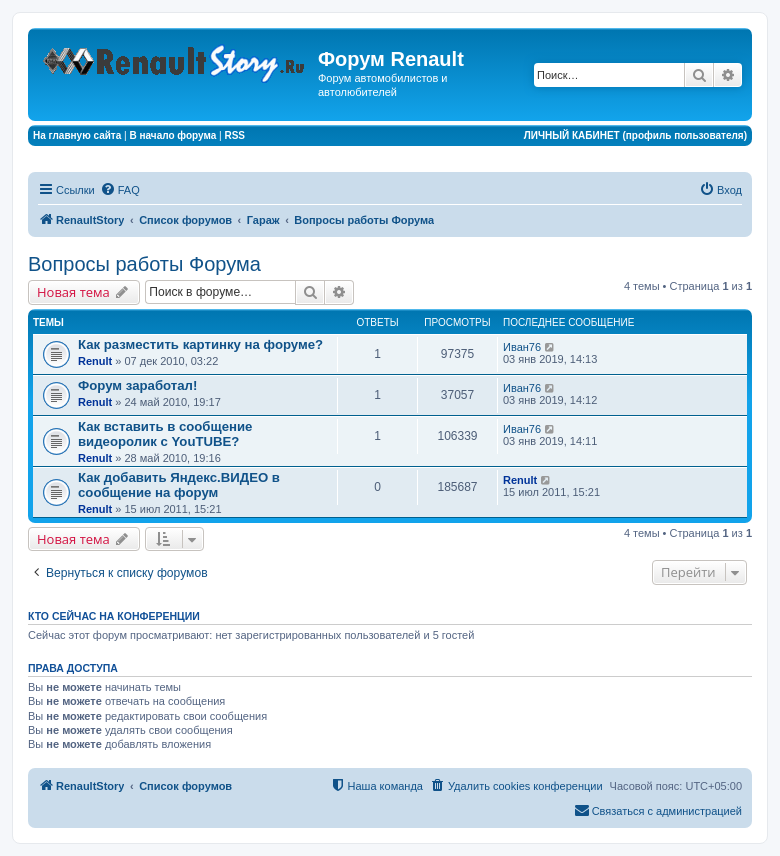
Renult (95, 361)
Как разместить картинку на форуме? (200, 344)
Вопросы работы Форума (144, 264)
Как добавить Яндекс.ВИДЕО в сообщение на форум (179, 485)
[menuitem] (120, 190)
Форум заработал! (137, 385)
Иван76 (522, 347)
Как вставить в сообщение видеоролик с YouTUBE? (165, 434)
